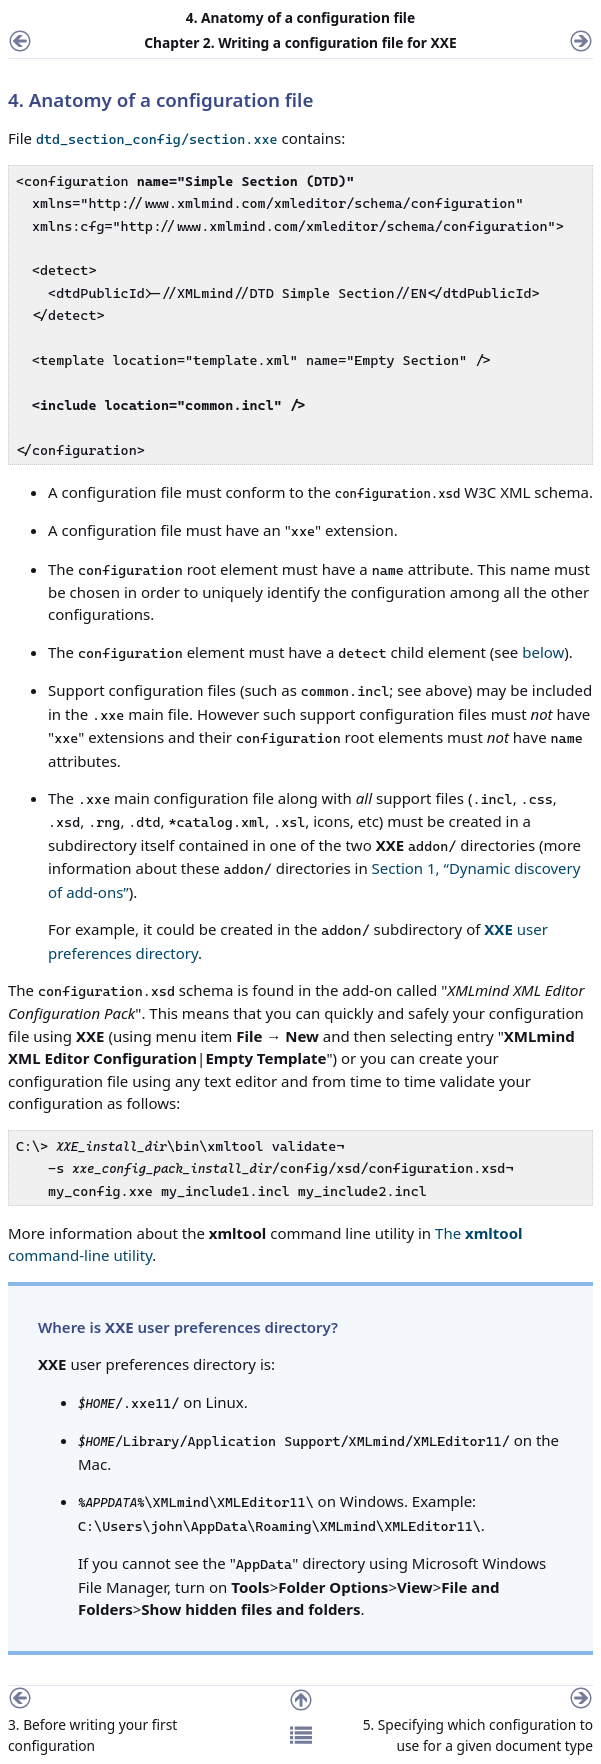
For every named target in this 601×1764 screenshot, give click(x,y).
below (543, 652)
